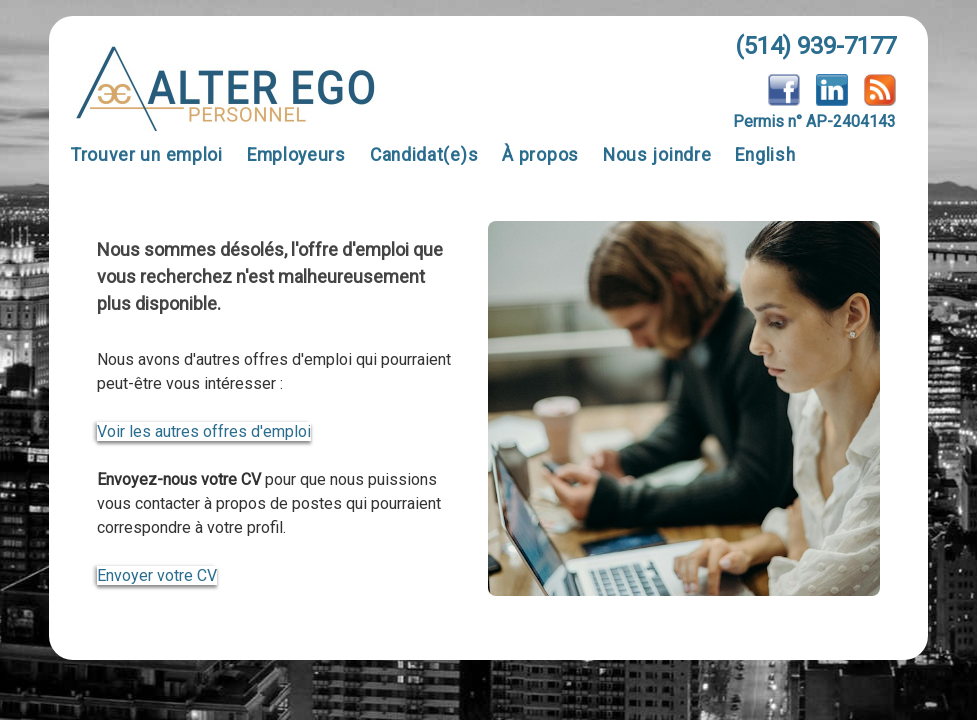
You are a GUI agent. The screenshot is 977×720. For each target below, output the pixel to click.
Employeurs (296, 155)
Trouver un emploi (147, 155)
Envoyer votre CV (157, 575)
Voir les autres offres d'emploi (204, 431)
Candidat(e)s (424, 155)
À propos (540, 155)
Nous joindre (657, 155)
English (765, 155)
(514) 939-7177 (815, 46)
